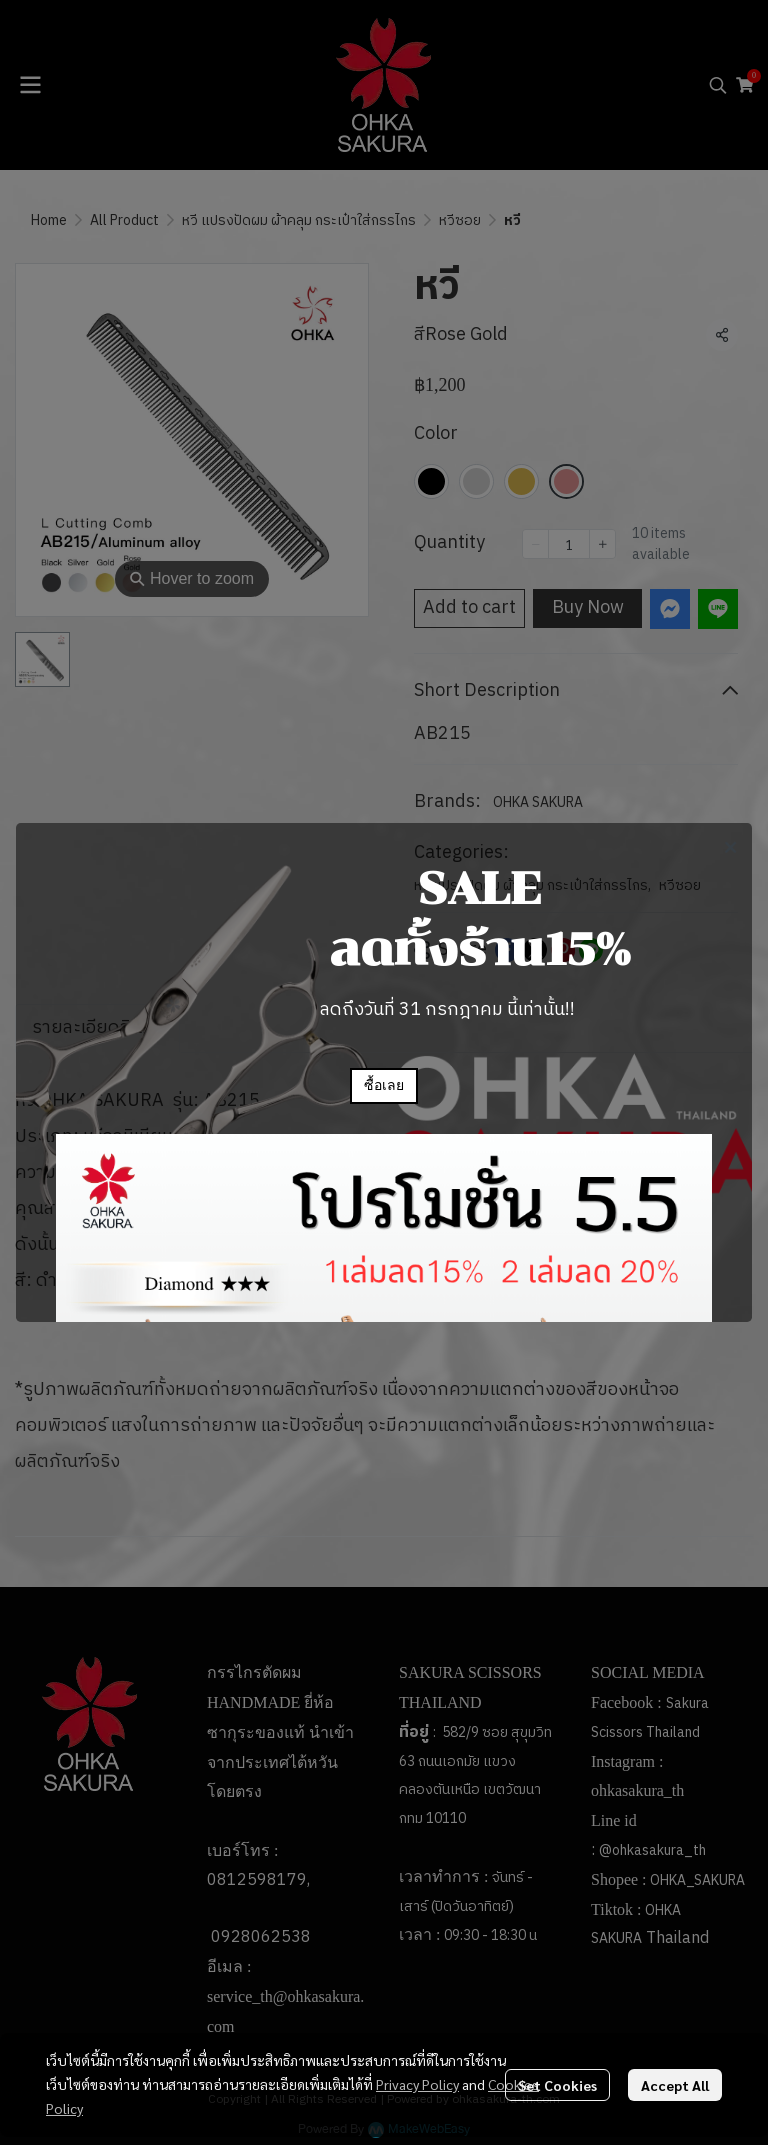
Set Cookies (557, 2085)
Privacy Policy (417, 2084)
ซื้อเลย (384, 1085)
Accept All (675, 2085)
